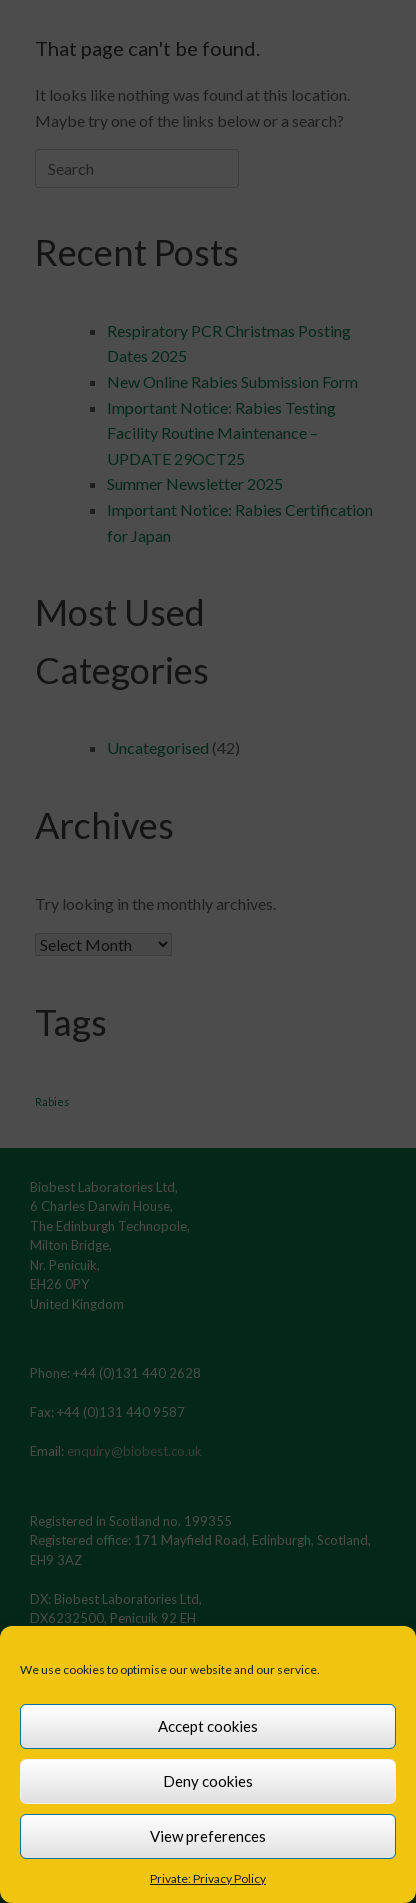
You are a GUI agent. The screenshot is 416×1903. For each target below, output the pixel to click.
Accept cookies (208, 1726)
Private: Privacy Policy (208, 1878)
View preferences (208, 1836)
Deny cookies (208, 1781)
